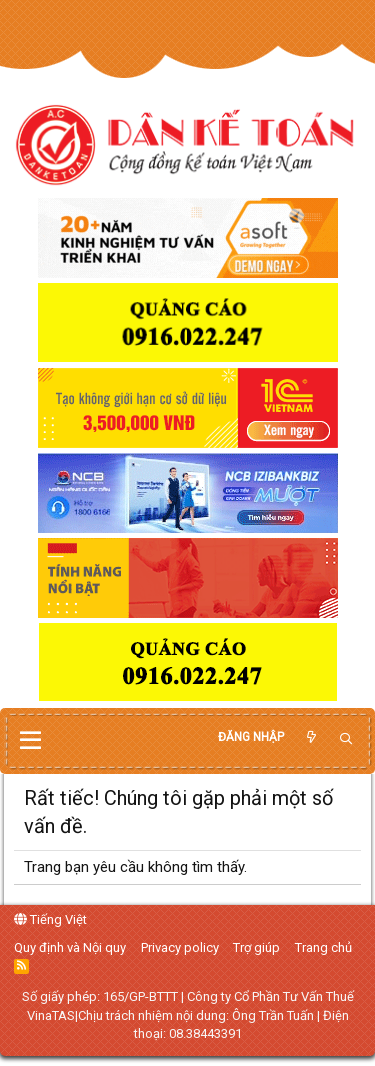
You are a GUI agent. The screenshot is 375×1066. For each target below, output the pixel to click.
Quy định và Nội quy (70, 947)
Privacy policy (180, 947)
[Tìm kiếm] (346, 739)
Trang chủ (323, 947)
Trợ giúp (256, 947)
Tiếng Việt (50, 919)
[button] (30, 741)
